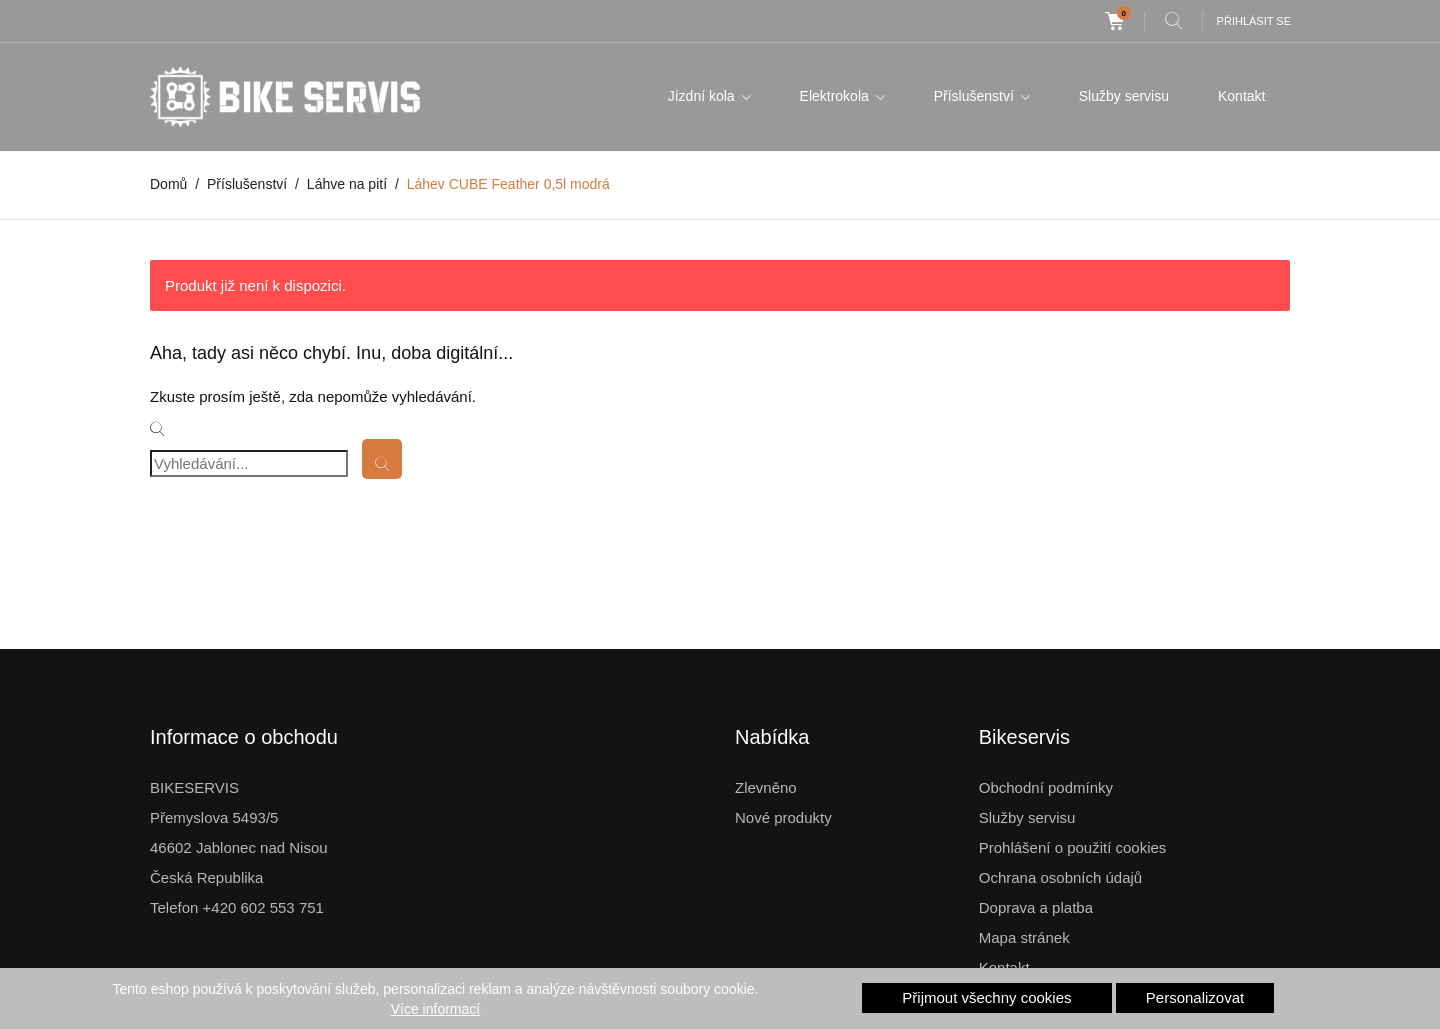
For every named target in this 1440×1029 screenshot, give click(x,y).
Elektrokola (836, 96)
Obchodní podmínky (1046, 787)
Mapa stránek (1024, 937)
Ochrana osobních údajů (1060, 877)
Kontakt (1241, 96)
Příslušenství (976, 96)
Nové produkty (783, 817)
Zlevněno (766, 787)
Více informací (435, 1009)
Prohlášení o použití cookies (1073, 847)
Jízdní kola (703, 96)
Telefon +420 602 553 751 (237, 907)
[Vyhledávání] (249, 463)
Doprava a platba (1036, 907)
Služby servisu (1124, 96)
